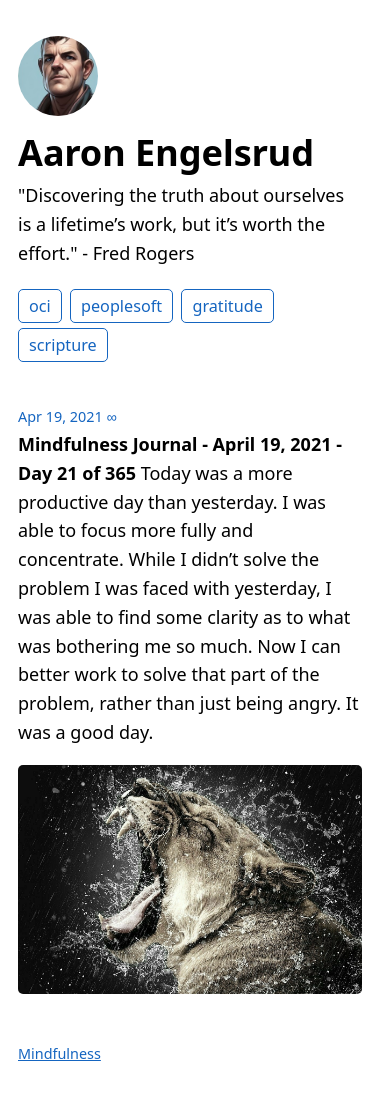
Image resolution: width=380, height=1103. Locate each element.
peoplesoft (121, 306)
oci (40, 306)
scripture (63, 345)
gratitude (227, 306)
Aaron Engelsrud (166, 152)
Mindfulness (59, 1053)
